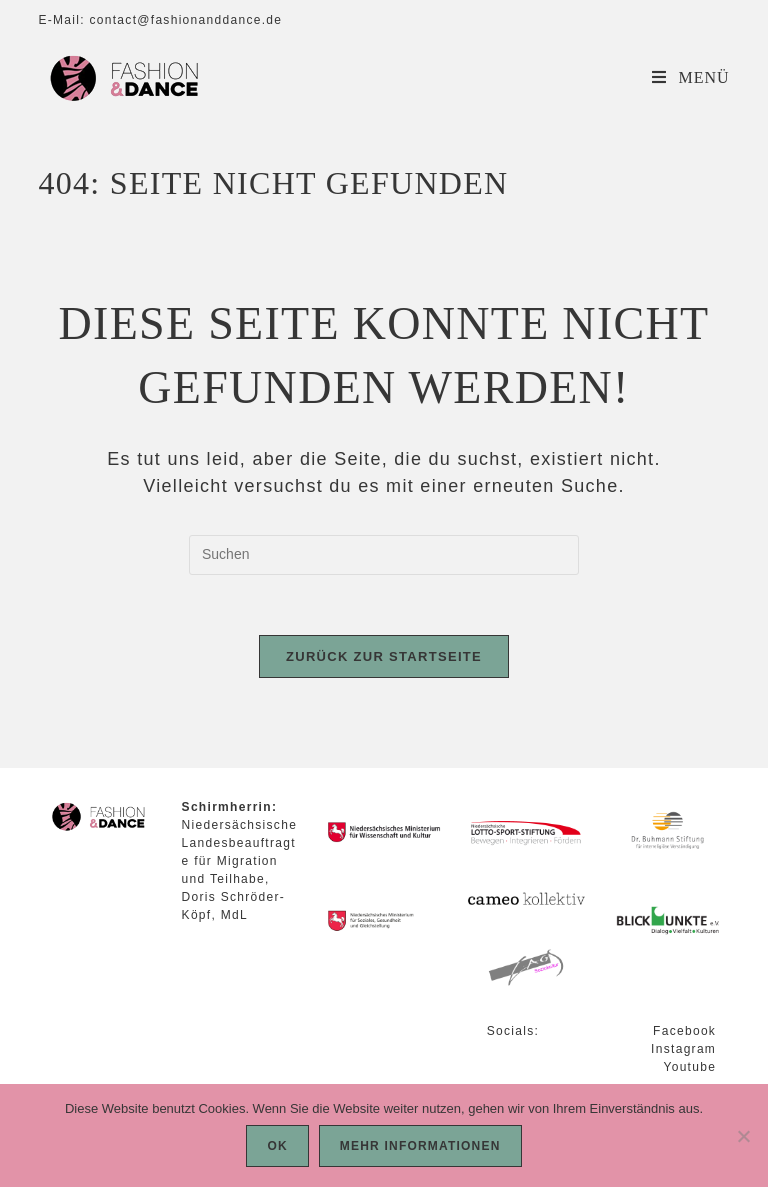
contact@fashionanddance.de (185, 20)
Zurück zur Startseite (384, 656)
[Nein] (743, 1136)
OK (277, 1146)
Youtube (689, 1067)
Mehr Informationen (420, 1146)
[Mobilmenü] (690, 77)
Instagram (683, 1049)
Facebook (684, 1031)
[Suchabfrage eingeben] (384, 555)
